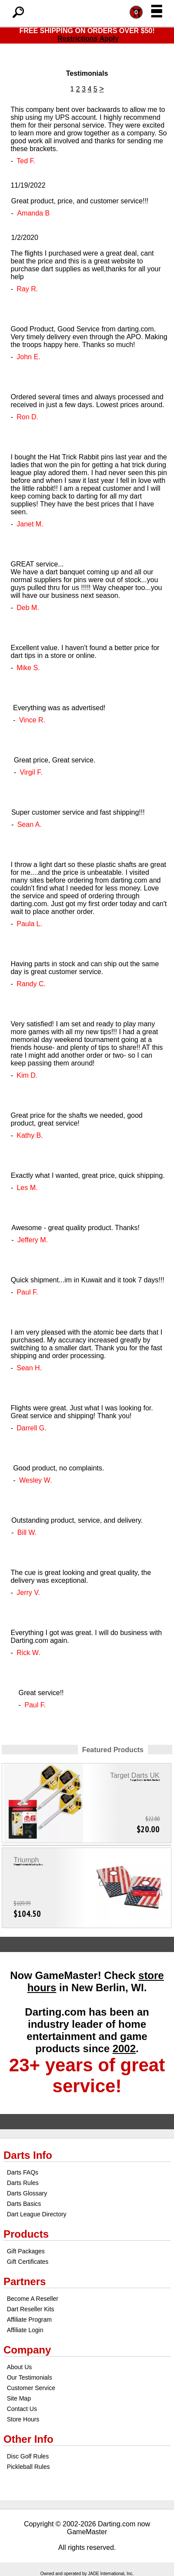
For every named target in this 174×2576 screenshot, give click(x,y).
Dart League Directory (37, 2214)
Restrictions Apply (88, 38)
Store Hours (23, 2419)
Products (26, 2234)
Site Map (19, 2398)
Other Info (28, 2439)
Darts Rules (23, 2182)
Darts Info (27, 2155)
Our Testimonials (29, 2377)
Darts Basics (24, 2203)
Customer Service (31, 2387)
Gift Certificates (28, 2261)
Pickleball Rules (28, 2466)
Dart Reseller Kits (30, 2309)
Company (27, 2350)
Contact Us (22, 2408)
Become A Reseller (32, 2298)
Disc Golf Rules (28, 2456)
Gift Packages (26, 2251)
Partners (24, 2281)
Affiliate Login (25, 2329)
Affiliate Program (29, 2319)
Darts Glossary (27, 2193)
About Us (19, 2367)
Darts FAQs (22, 2172)
